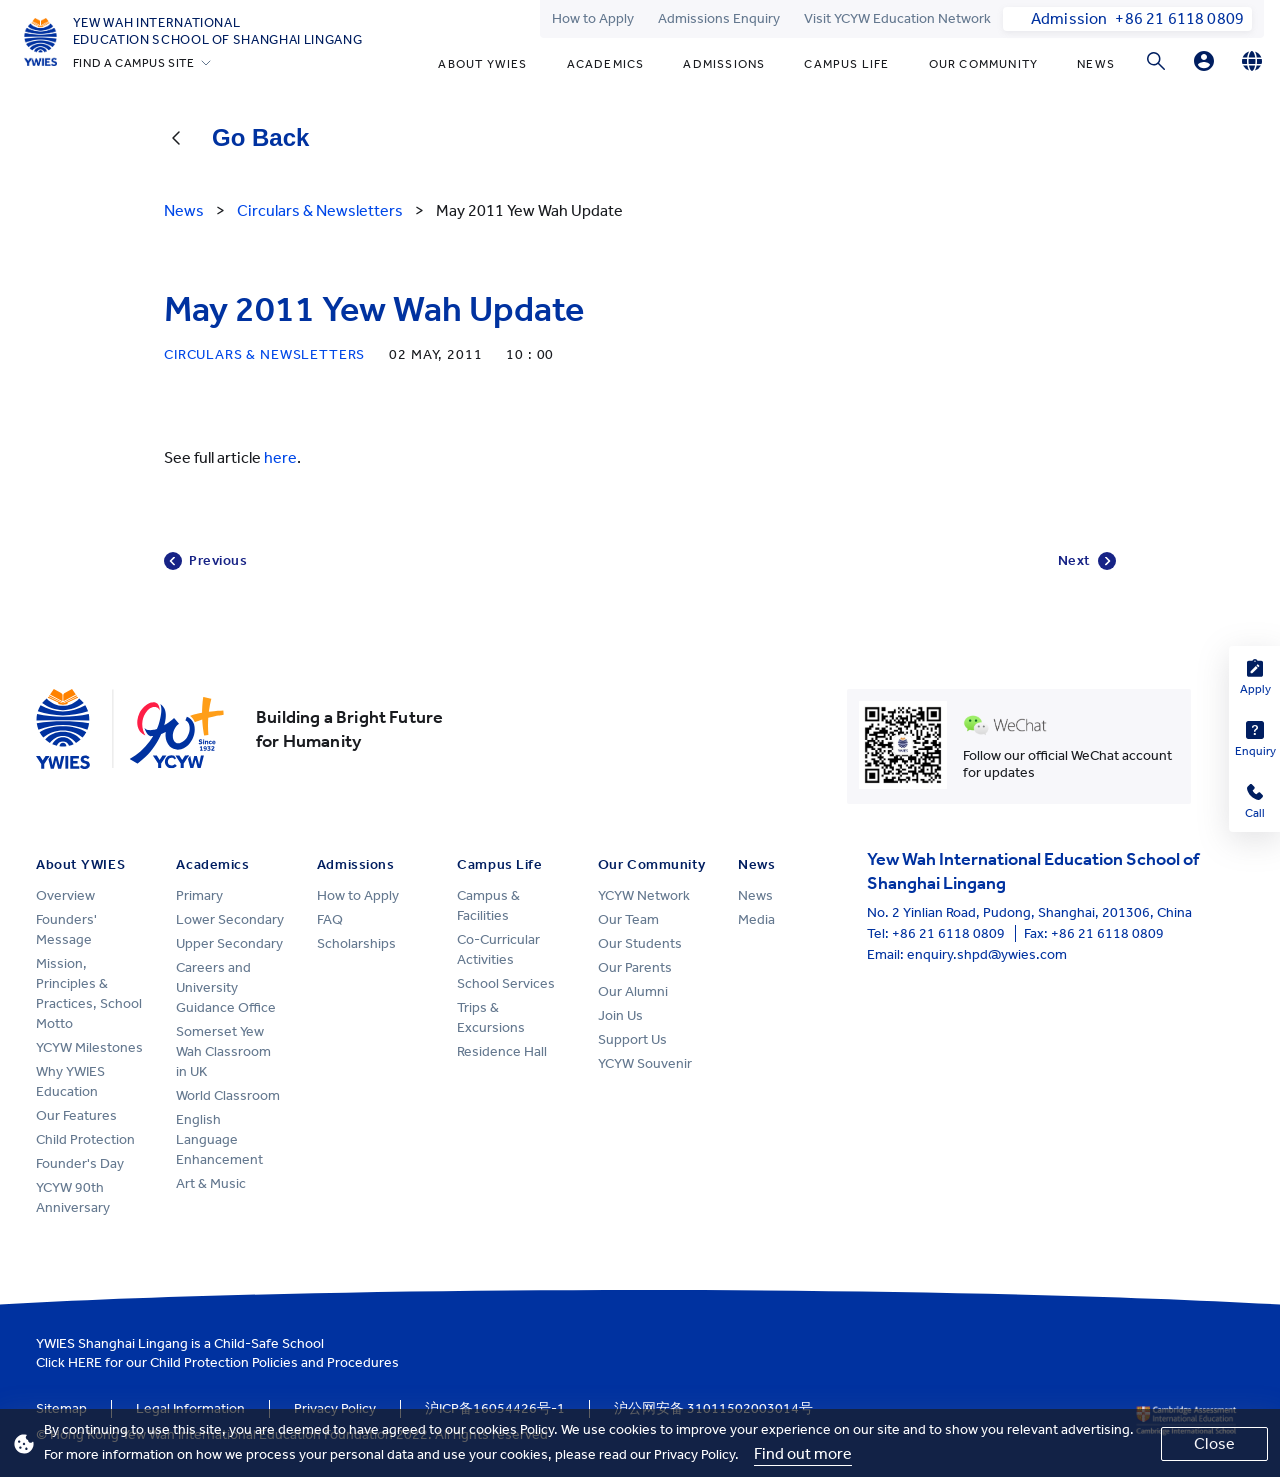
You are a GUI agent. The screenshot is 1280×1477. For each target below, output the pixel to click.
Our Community (984, 64)
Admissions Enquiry (719, 18)
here (280, 457)
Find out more (803, 1453)
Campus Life (846, 64)
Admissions (724, 64)
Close (1214, 1443)
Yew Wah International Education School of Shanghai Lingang (217, 31)
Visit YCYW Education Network (897, 18)
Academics (606, 64)
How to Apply (593, 18)
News (1096, 64)
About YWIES (482, 64)
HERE (85, 1362)
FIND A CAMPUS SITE (134, 63)
